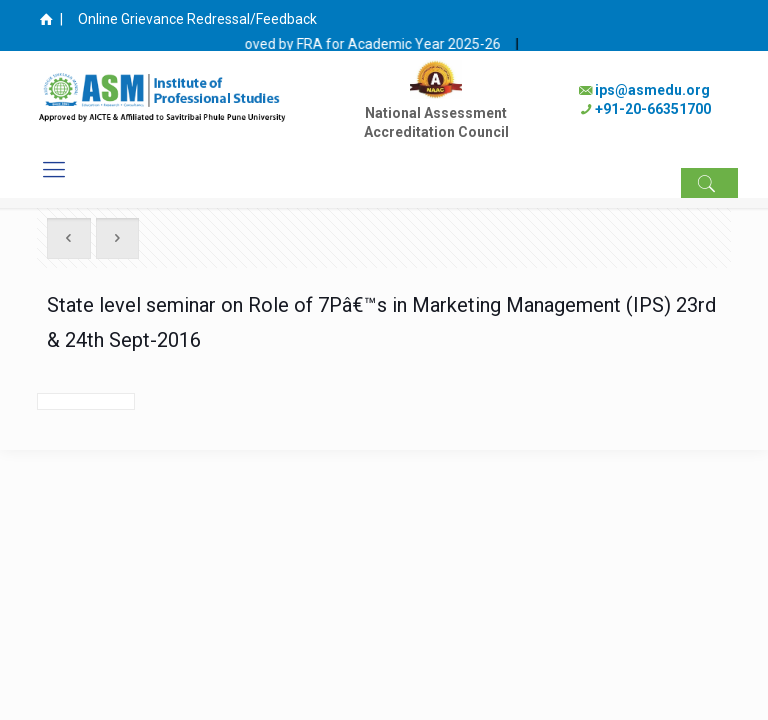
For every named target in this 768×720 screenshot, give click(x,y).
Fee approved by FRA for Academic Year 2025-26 (361, 44)
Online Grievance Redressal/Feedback (197, 19)
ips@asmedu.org (652, 90)
